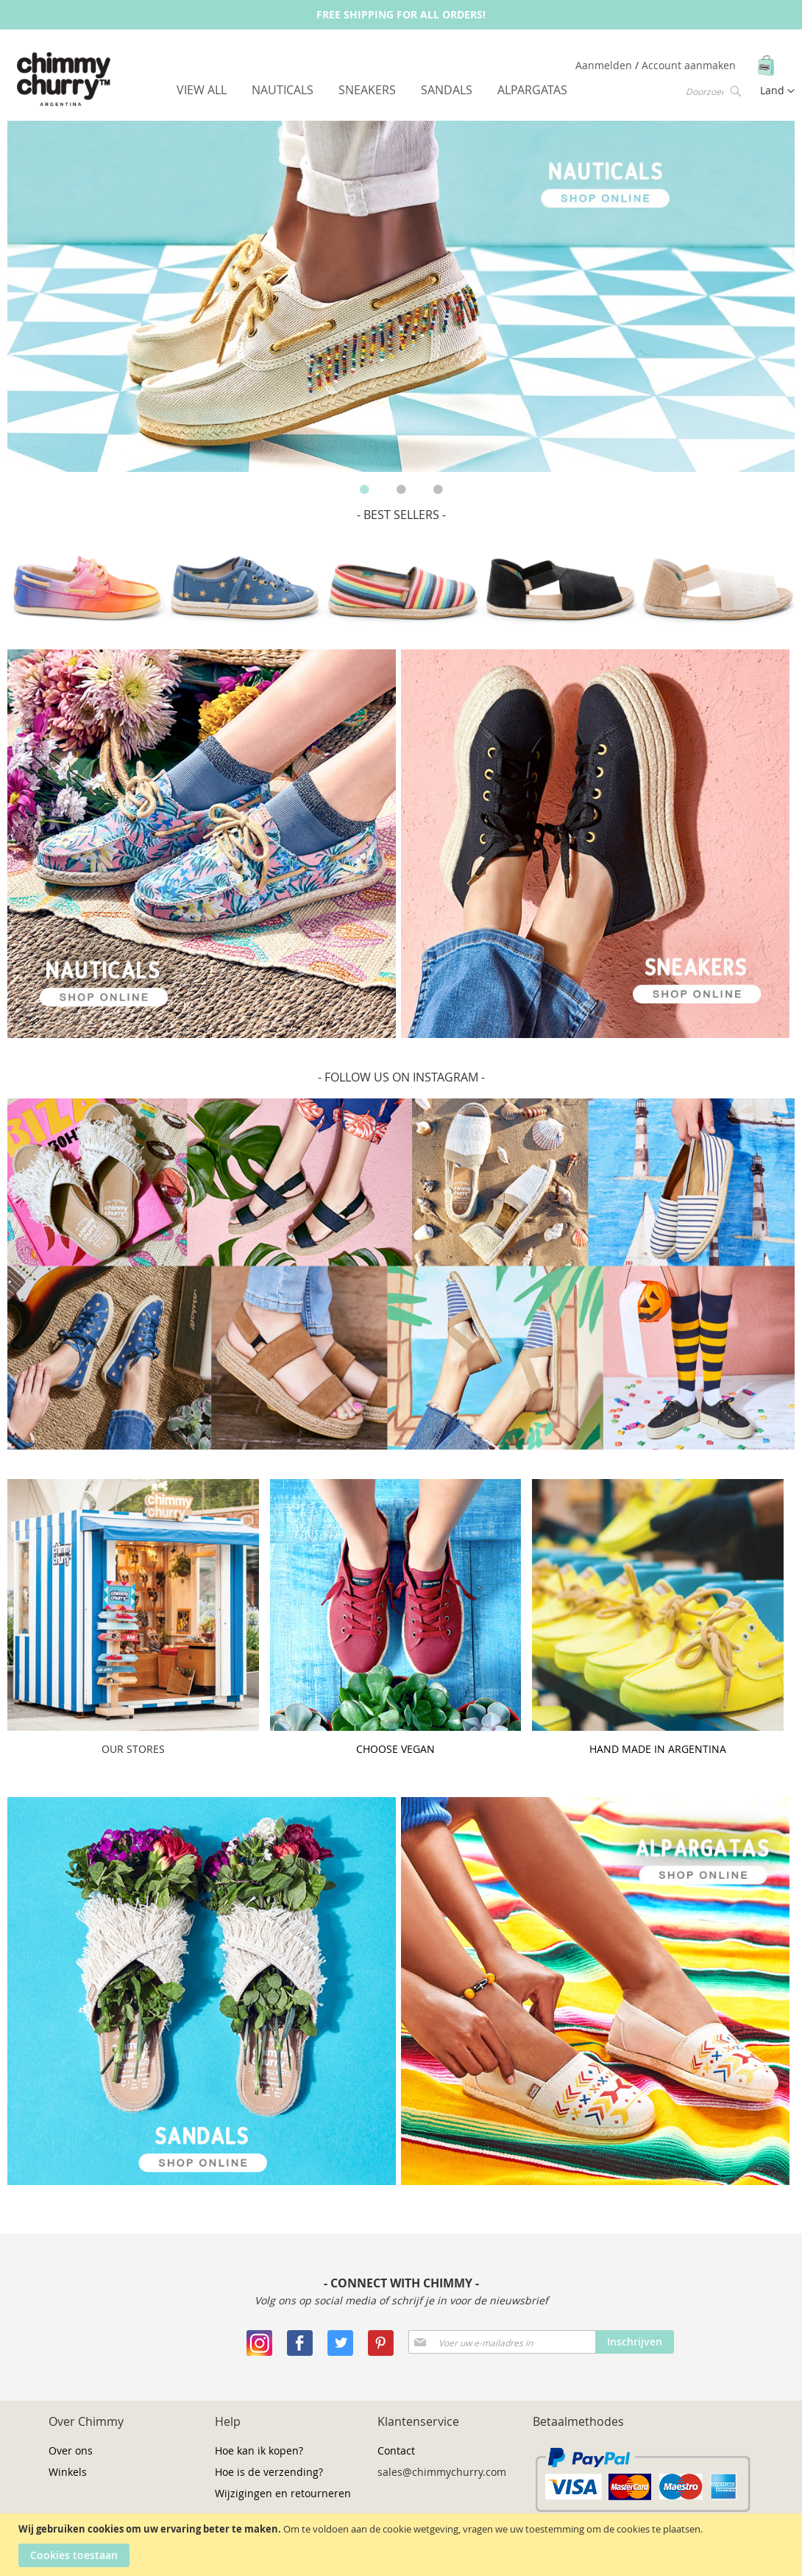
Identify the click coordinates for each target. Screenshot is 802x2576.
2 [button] (401, 490)
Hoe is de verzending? (269, 2472)
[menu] (371, 90)
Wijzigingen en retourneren (283, 2493)
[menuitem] (201, 90)
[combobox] (712, 90)
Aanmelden (605, 65)
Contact (396, 2450)
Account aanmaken (689, 65)
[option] (401, 296)
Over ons (71, 2450)
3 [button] (438, 490)
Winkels (68, 2472)
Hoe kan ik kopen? (259, 2450)
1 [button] (364, 490)
